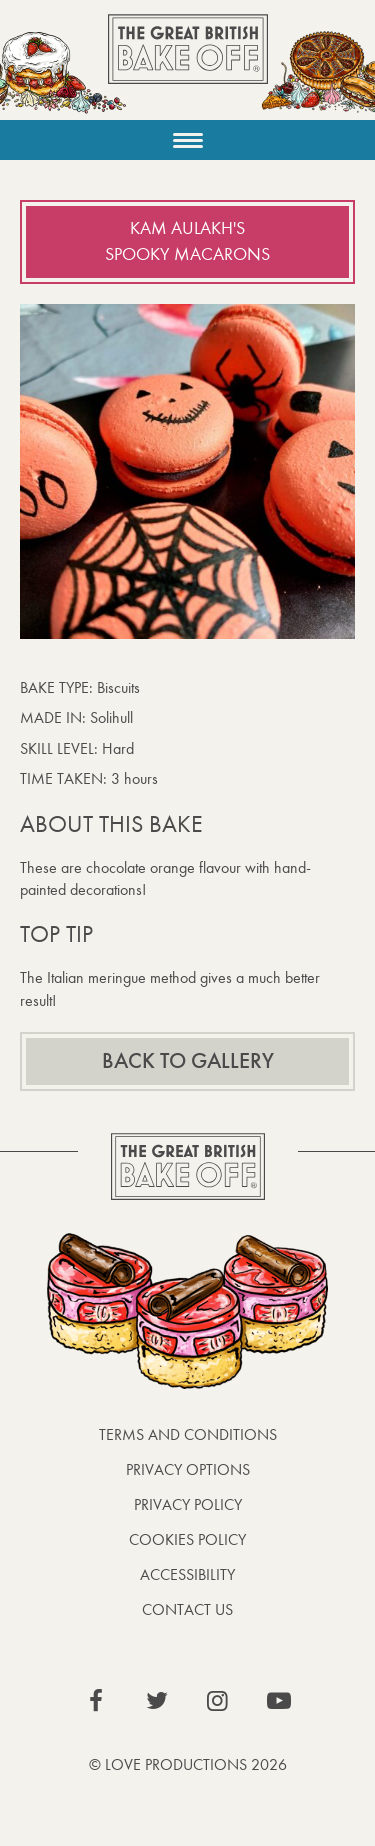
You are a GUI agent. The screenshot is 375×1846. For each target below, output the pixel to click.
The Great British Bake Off (188, 66)
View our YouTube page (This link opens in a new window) (279, 1701)
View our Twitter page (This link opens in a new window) (157, 1701)
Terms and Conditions (188, 1434)
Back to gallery (188, 1061)
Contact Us (187, 1609)
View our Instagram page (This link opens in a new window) (218, 1701)
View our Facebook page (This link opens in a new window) (96, 1701)
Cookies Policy (187, 1539)
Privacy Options (188, 1469)
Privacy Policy (188, 1504)
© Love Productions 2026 (188, 1764)
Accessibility (187, 1574)
